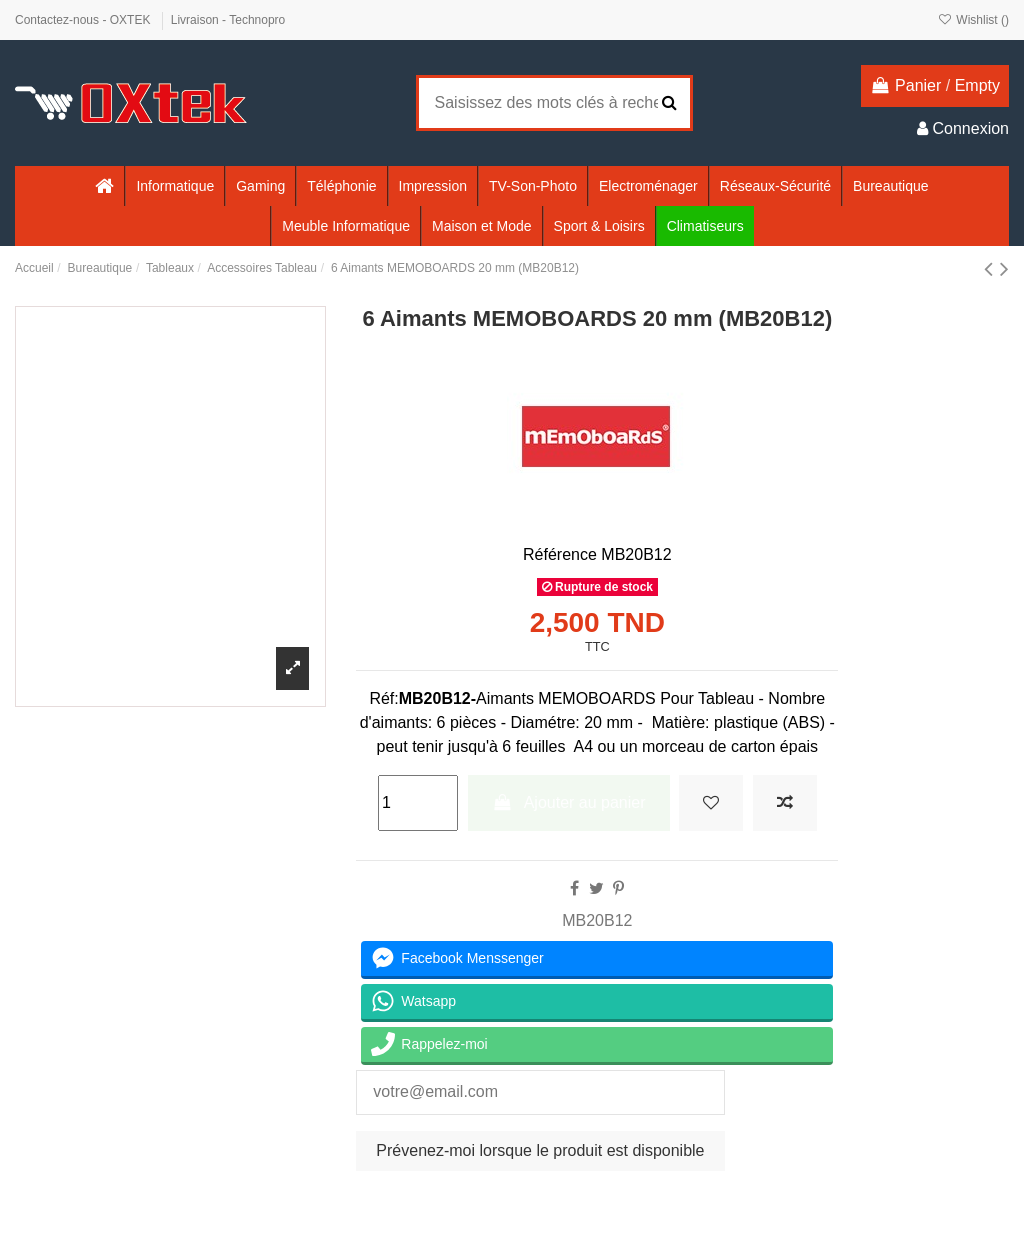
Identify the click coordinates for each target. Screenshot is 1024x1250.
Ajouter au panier (569, 802)
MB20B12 (597, 920)
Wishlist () (973, 20)
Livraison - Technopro (228, 20)
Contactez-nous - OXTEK (84, 20)
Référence (560, 554)
